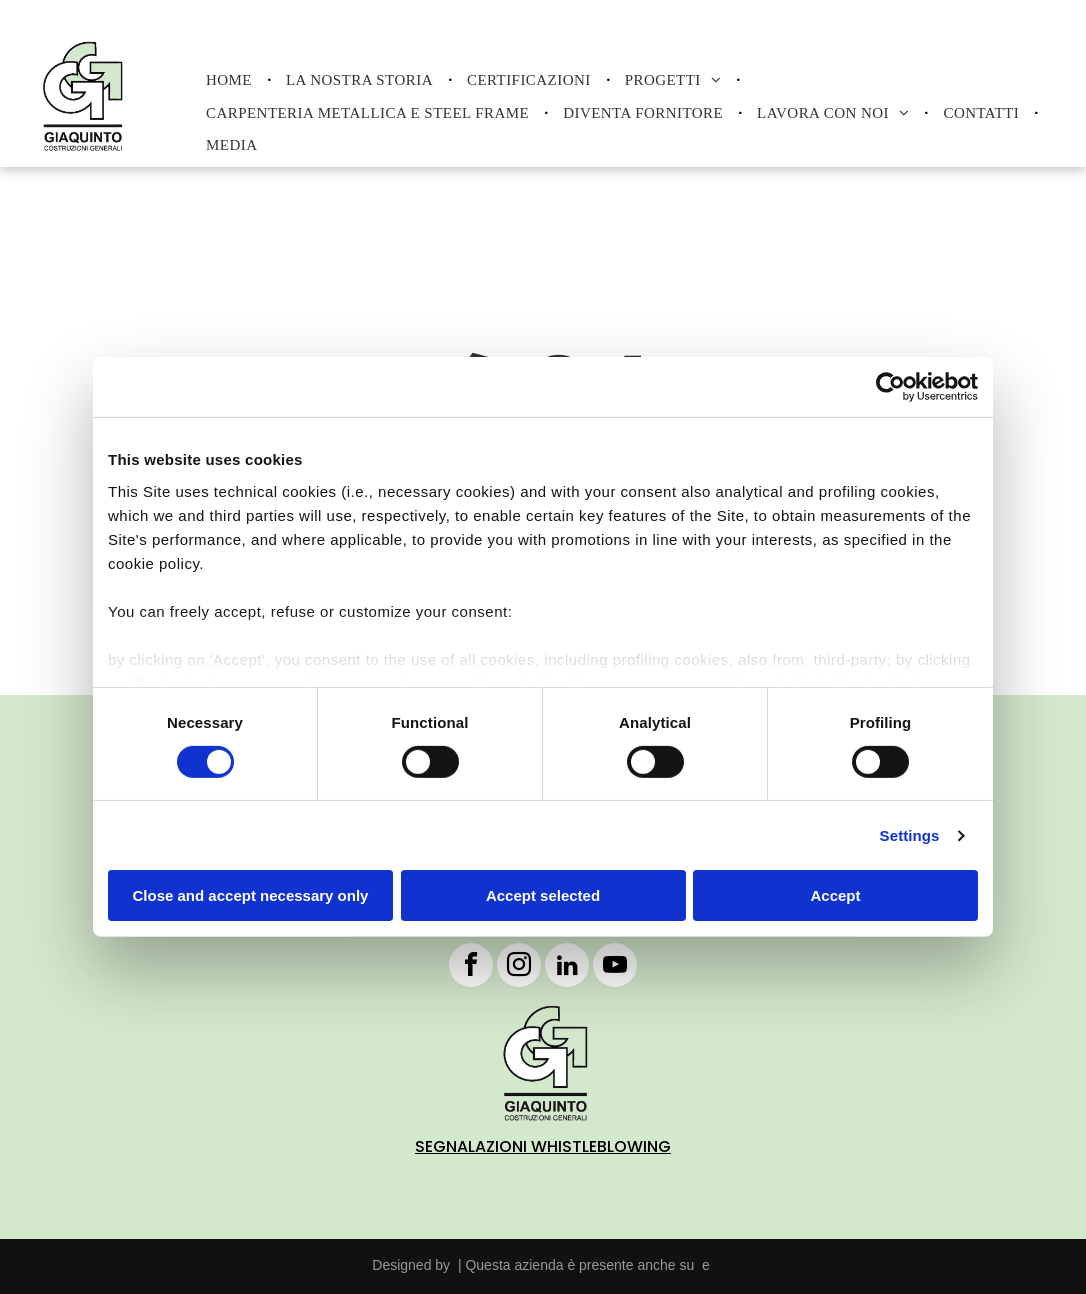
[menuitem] (231, 80)
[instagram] (519, 967)
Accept (835, 895)
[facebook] (471, 967)
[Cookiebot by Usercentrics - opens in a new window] (890, 387)
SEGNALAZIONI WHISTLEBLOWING (543, 1146)
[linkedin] (567, 967)
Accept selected (543, 895)
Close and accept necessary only (251, 895)
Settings (910, 835)
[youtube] (615, 967)
